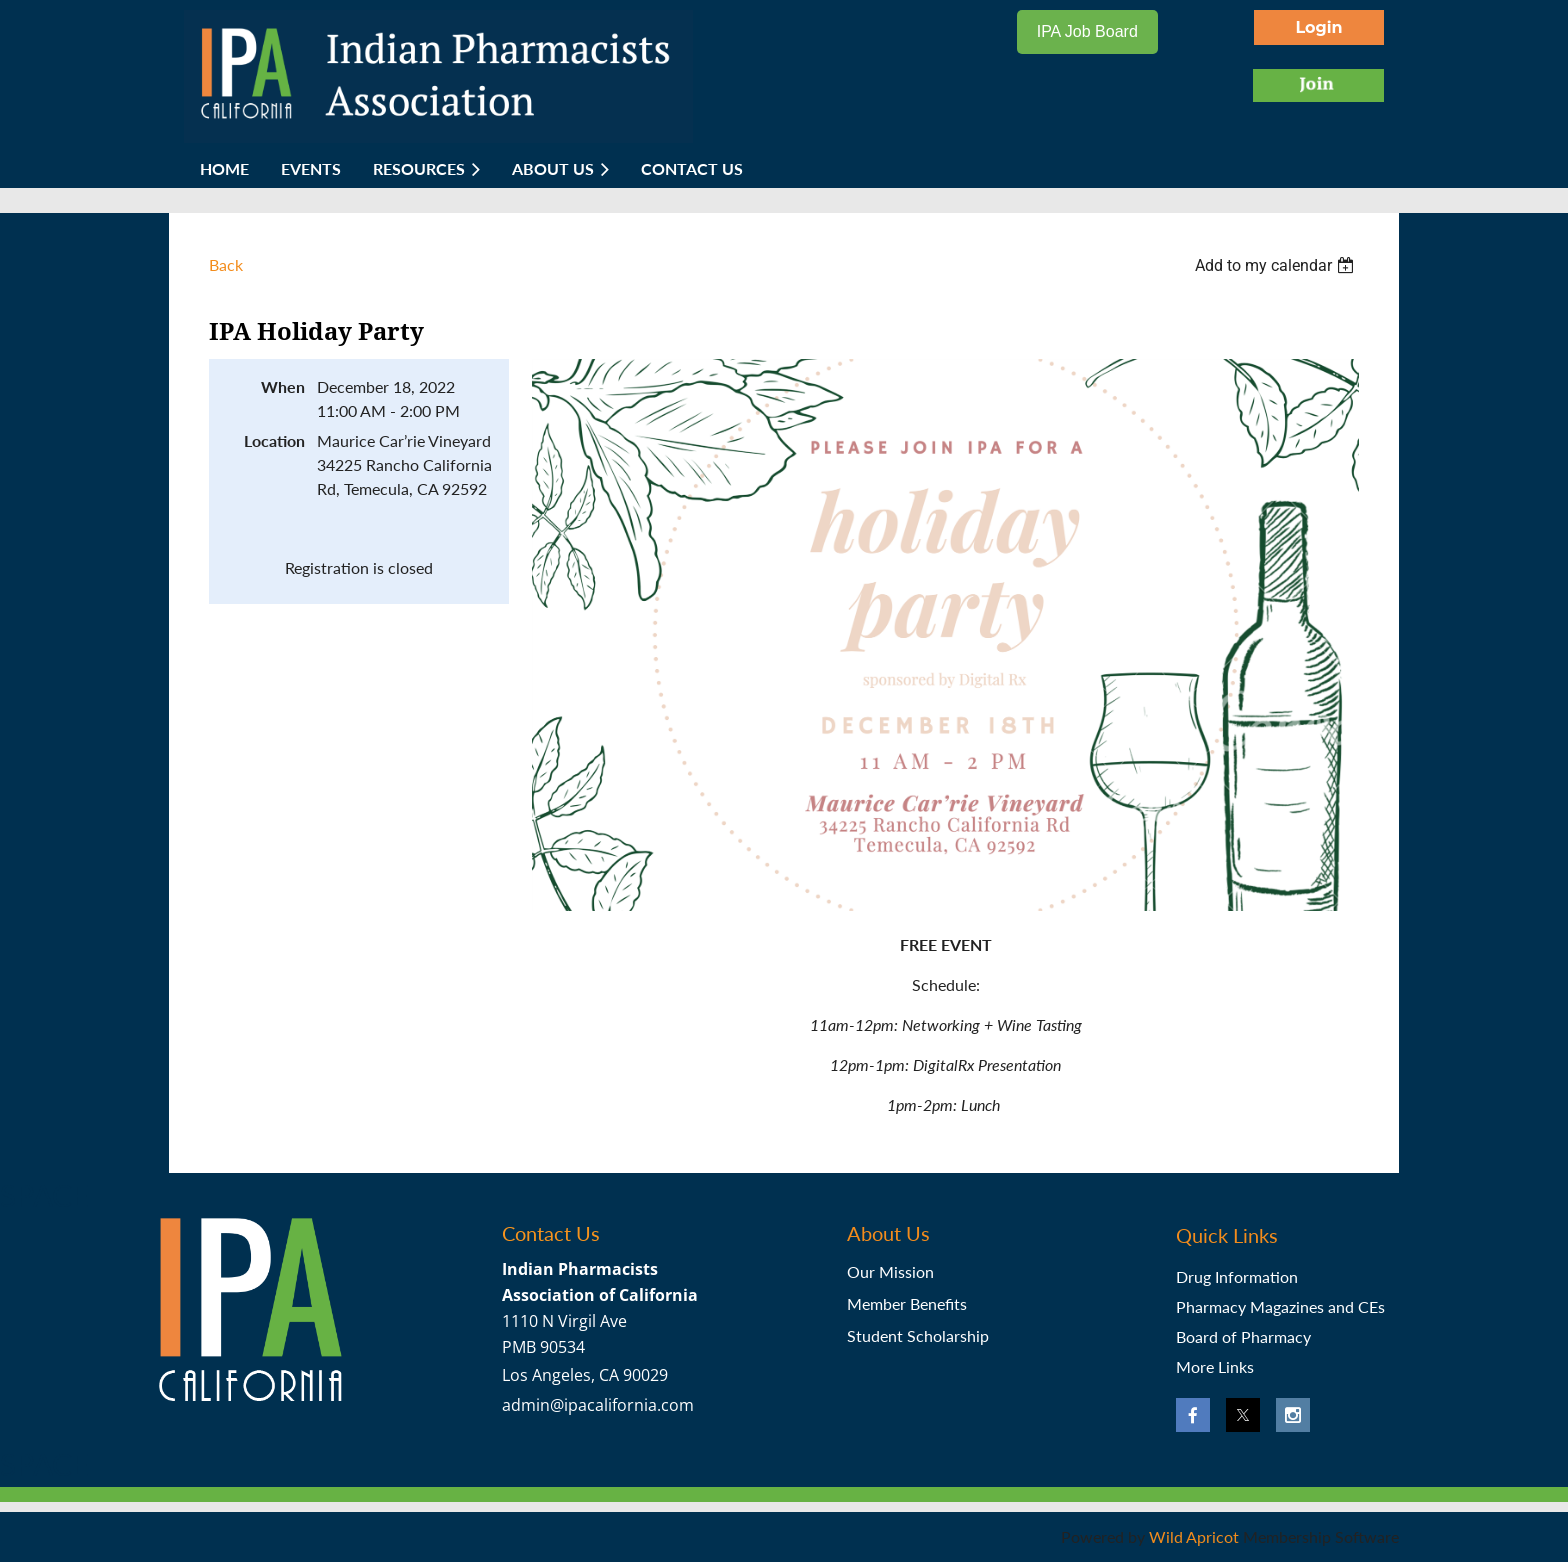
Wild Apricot (1194, 1536)
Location (274, 440)
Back (226, 264)
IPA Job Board (1087, 31)
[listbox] (1277, 265)
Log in (1319, 27)
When (283, 386)
